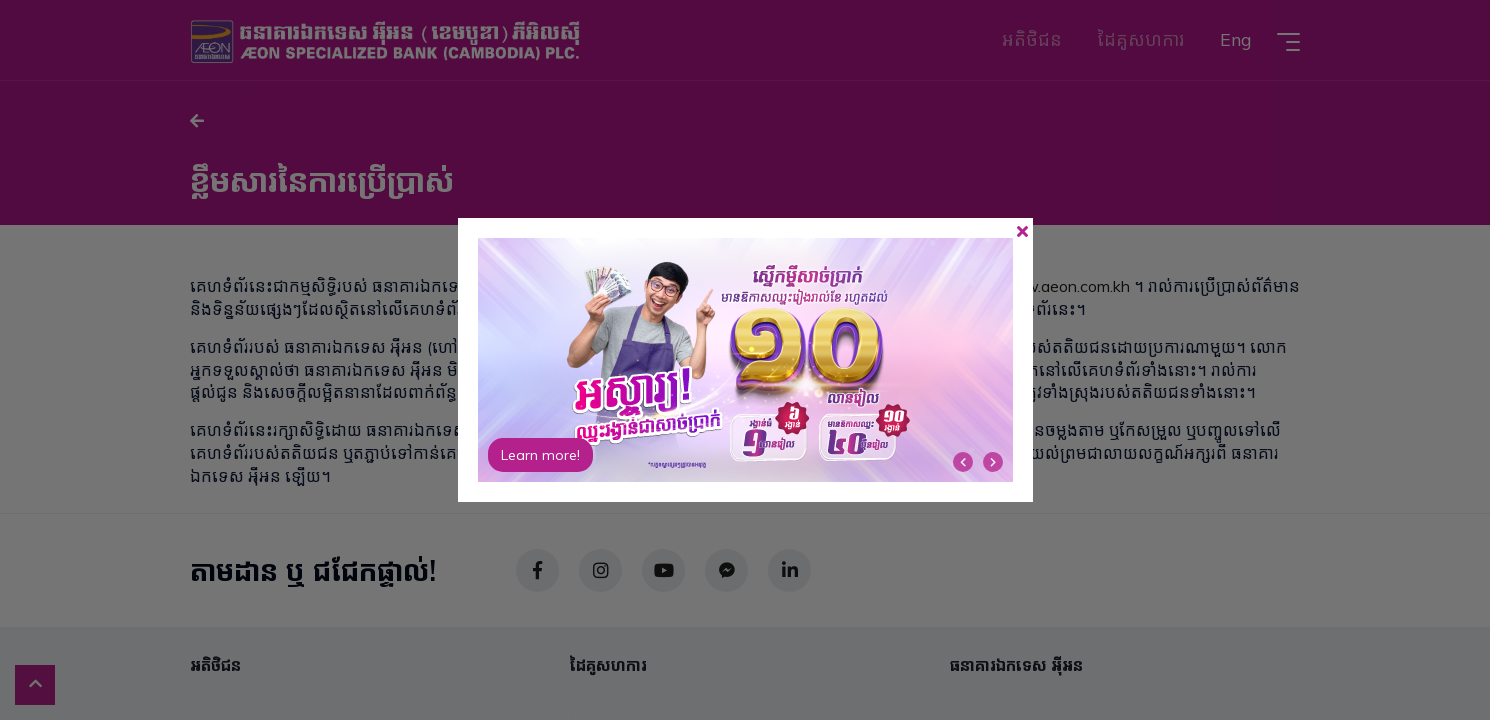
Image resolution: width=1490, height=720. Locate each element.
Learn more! (540, 455)
